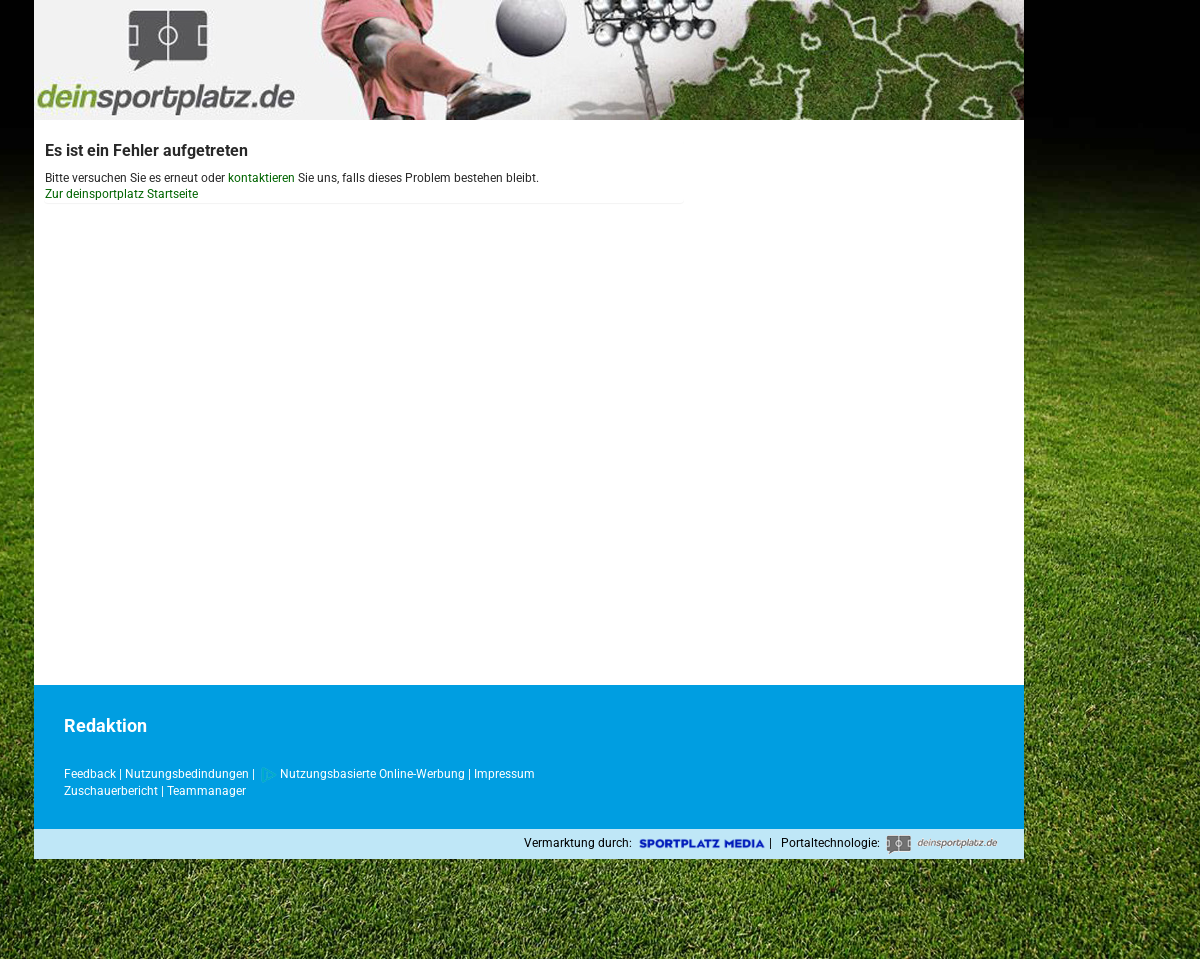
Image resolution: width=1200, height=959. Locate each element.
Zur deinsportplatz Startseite (121, 194)
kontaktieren (261, 178)
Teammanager (206, 791)
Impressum (504, 774)
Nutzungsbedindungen (187, 774)
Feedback (90, 774)
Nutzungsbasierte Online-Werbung (363, 774)
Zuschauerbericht (111, 791)
